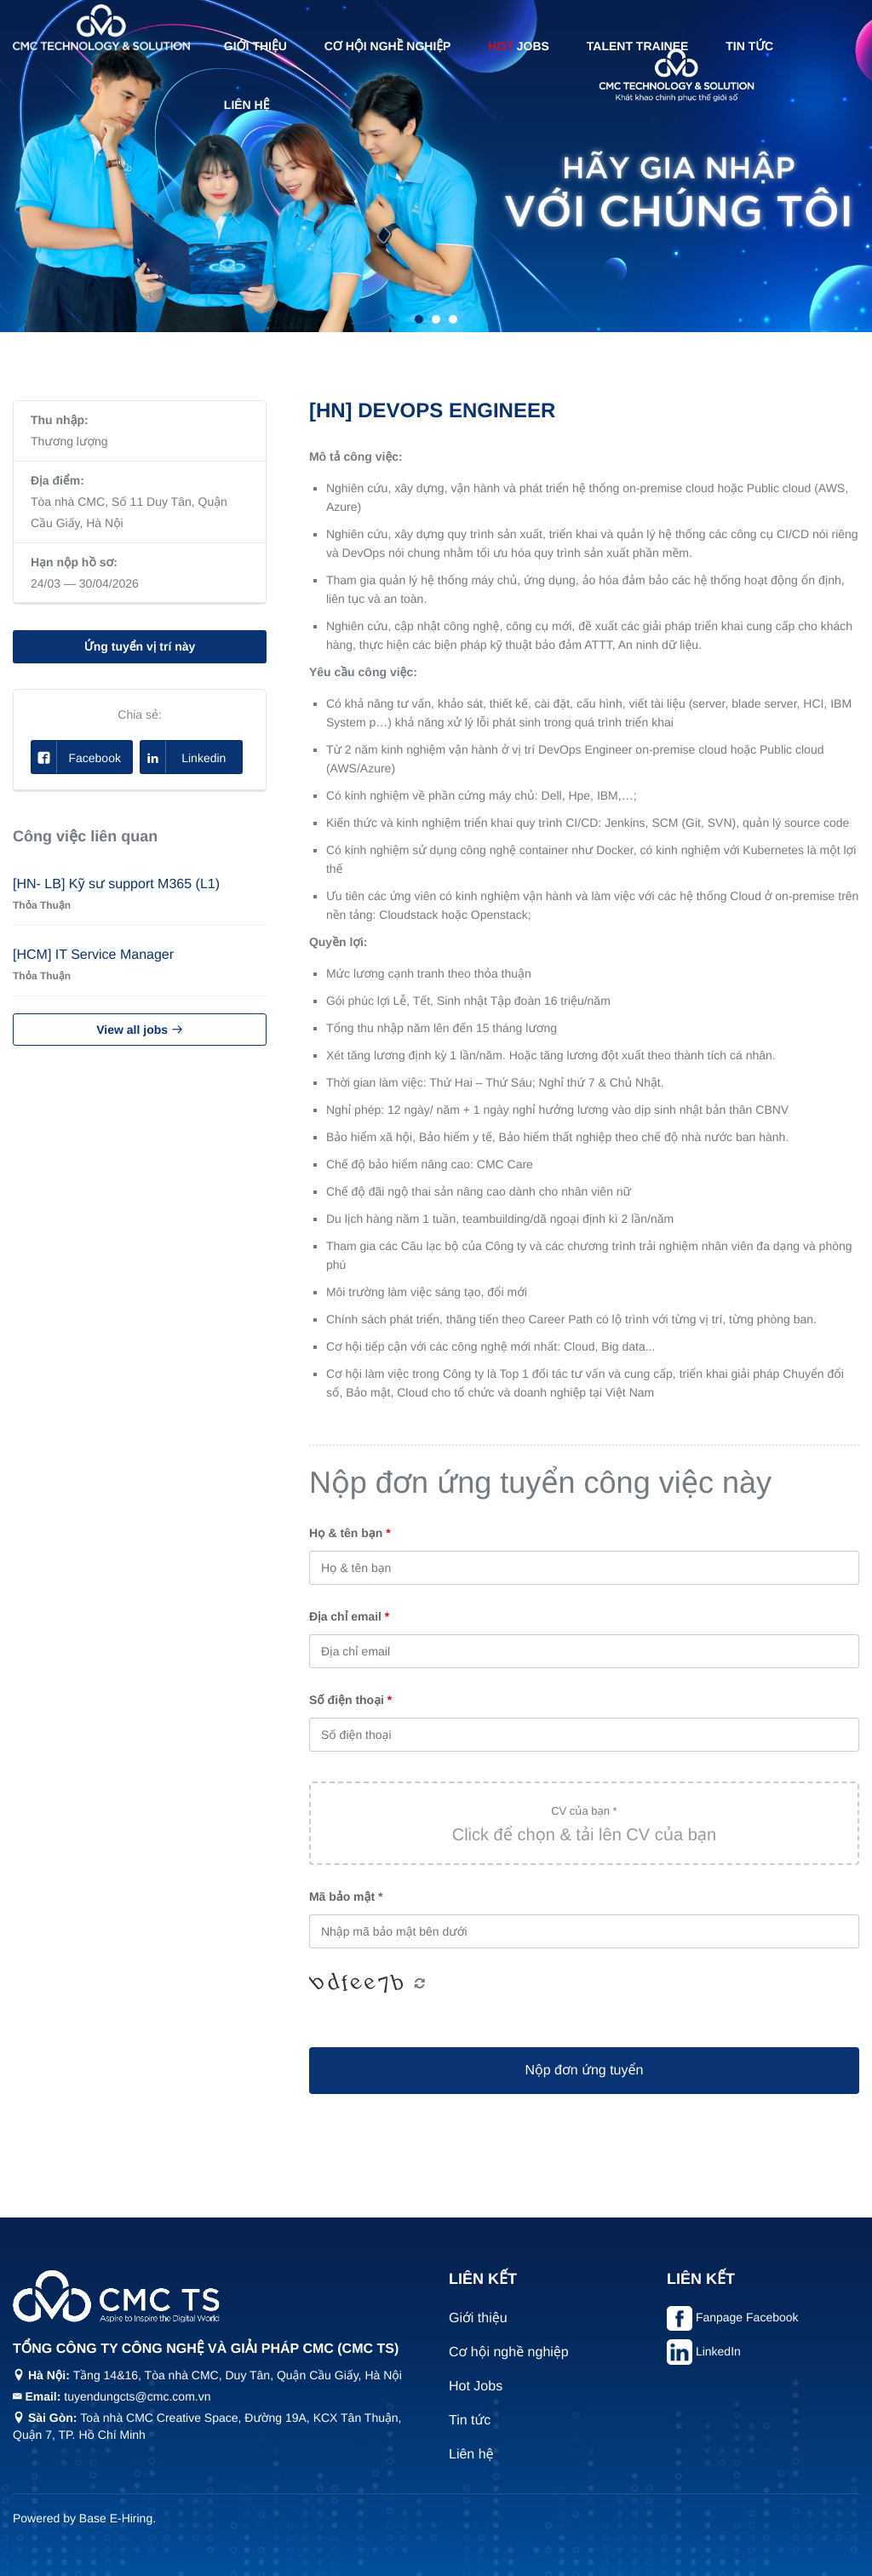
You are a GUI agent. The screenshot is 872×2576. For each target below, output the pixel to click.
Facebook (76, 757)
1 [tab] (419, 319)
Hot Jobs (475, 2386)
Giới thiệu (255, 46)
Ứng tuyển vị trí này (140, 646)
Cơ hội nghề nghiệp (387, 46)
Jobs (518, 46)
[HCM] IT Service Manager (93, 955)
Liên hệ (247, 105)
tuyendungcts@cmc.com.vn (137, 2396)
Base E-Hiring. (117, 2518)
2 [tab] (436, 319)
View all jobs (139, 1029)
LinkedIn (718, 2351)
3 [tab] (453, 319)
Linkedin (183, 757)
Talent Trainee (638, 46)
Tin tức (749, 46)
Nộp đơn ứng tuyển (584, 2070)
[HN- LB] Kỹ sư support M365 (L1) (116, 884)
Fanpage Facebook (747, 2317)
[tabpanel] (436, 166)
